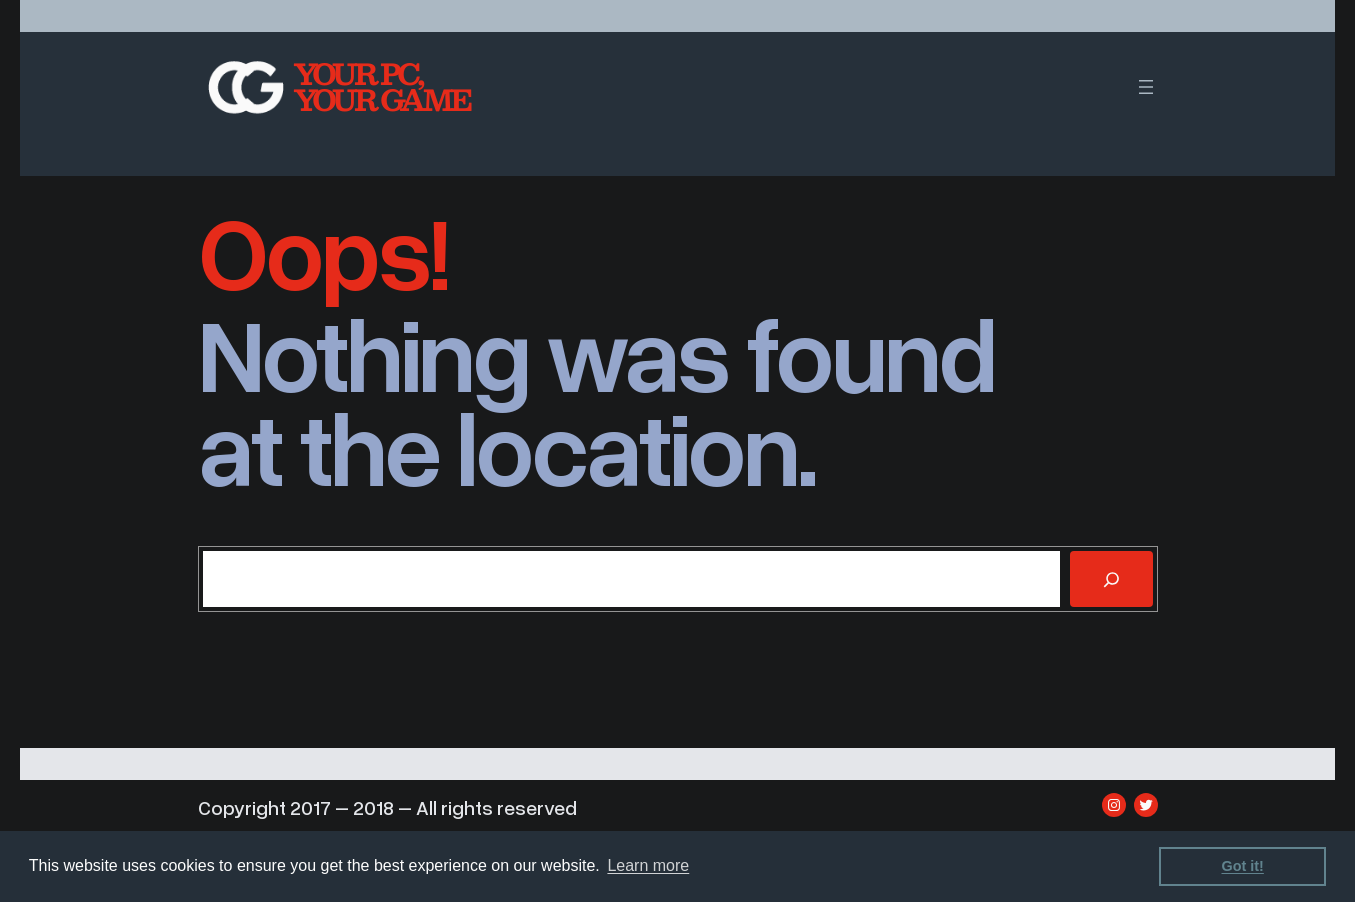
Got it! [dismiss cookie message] (1243, 866)
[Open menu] (1146, 87)
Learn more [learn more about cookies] (648, 865)
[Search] (1111, 579)
